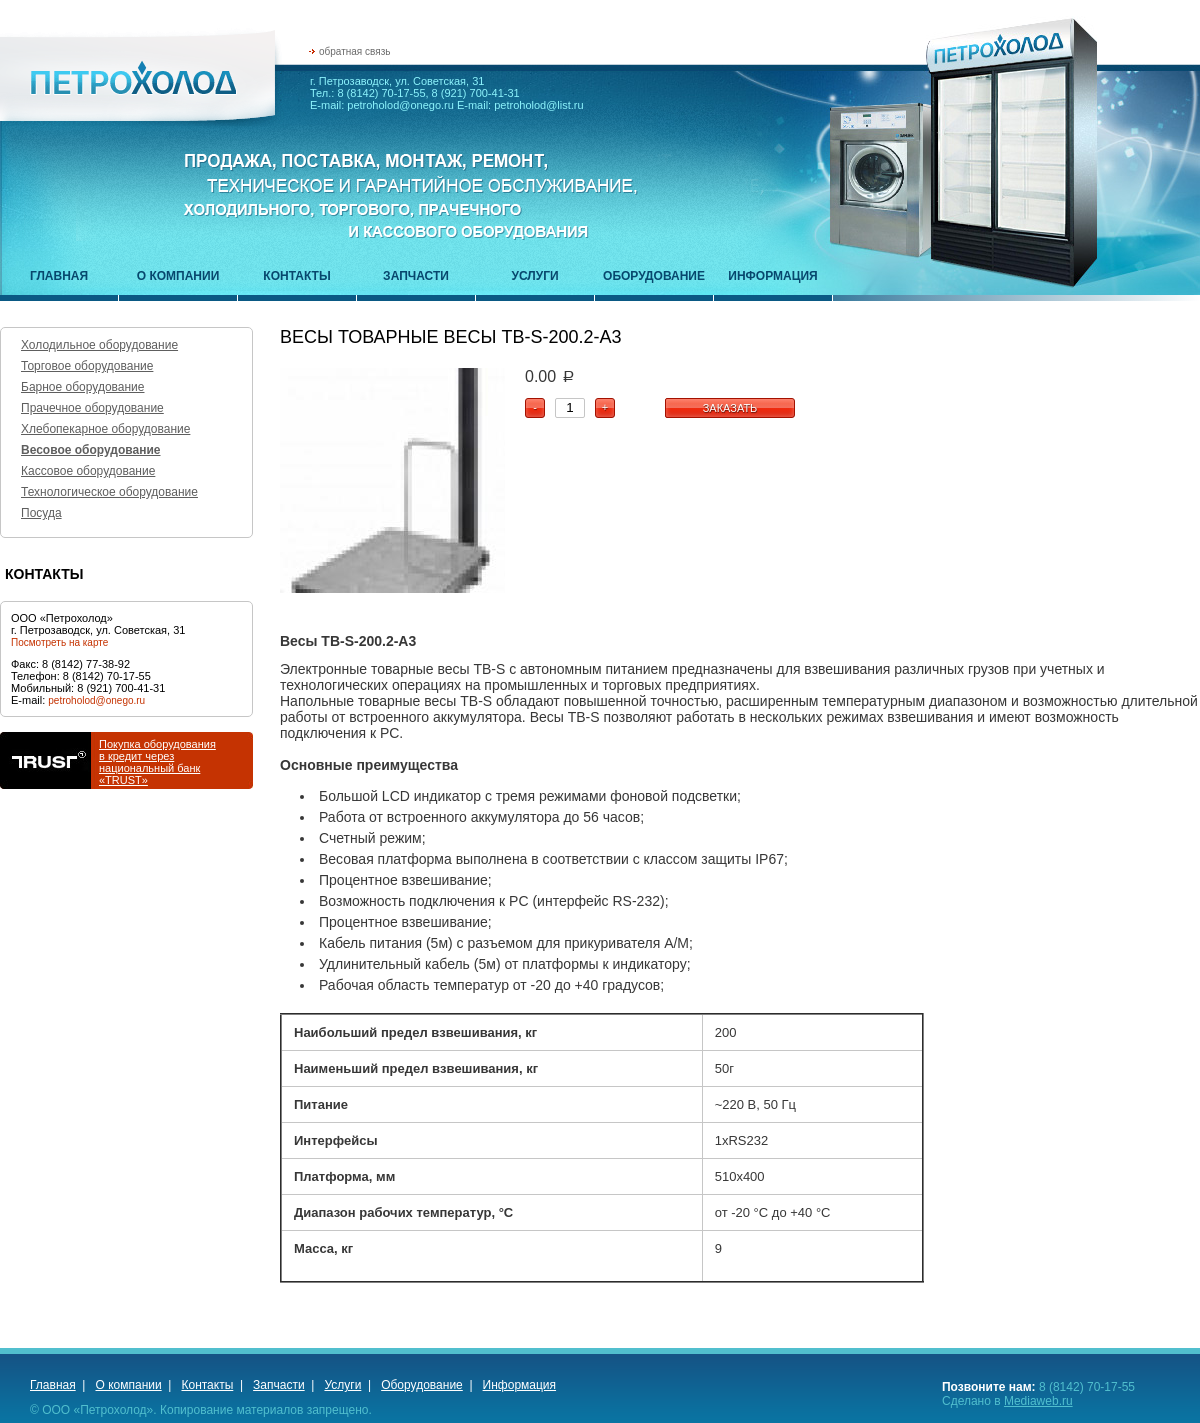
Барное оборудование (83, 387)
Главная (59, 276)
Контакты (296, 276)
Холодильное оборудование (99, 345)
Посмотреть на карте (59, 642)
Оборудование (654, 276)
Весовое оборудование (91, 450)
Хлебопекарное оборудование (105, 429)
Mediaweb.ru (1038, 1401)
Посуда (41, 513)
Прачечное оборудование (92, 408)
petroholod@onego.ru (96, 700)
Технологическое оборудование (109, 492)
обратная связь (354, 51)
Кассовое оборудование (88, 471)
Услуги (534, 276)
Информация (772, 276)
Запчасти (416, 276)
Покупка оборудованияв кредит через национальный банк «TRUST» (157, 762)
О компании (178, 276)
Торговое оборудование (87, 366)
